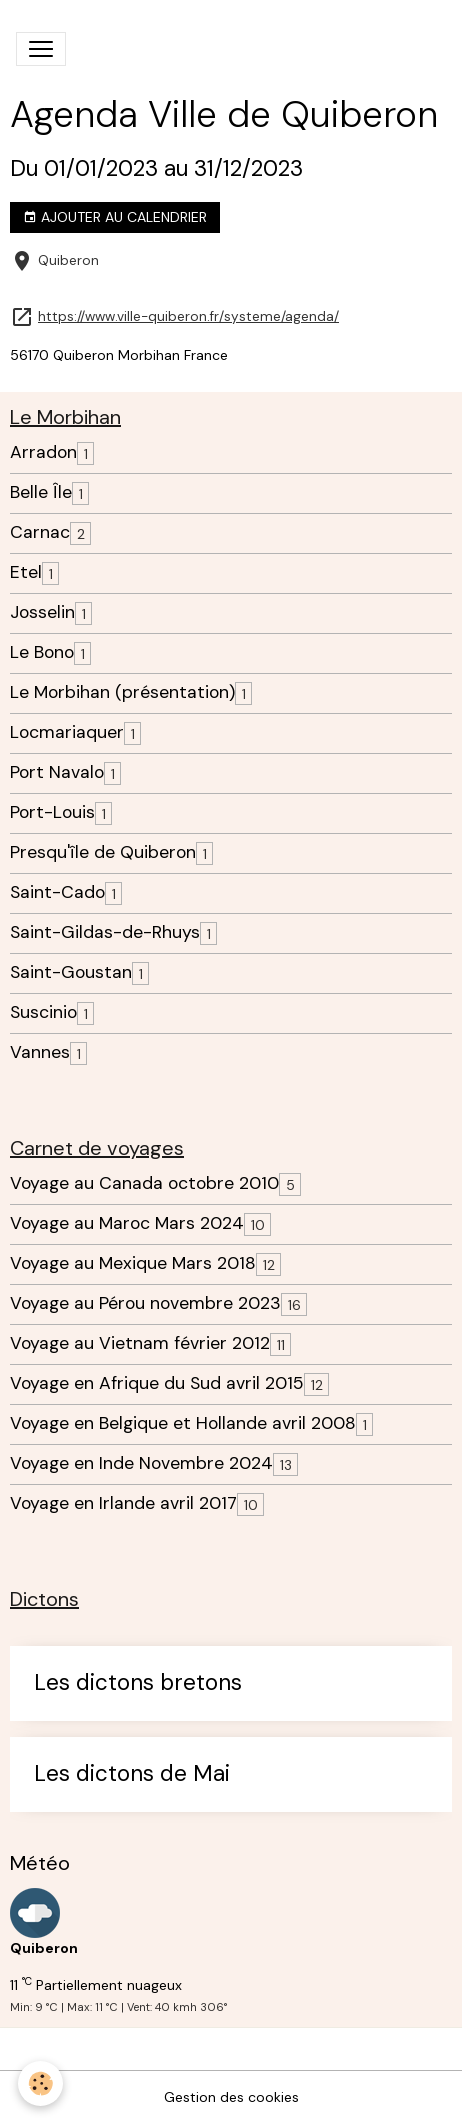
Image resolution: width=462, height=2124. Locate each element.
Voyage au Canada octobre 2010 (144, 1183)
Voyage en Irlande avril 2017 (123, 1503)
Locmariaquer (67, 732)
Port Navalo (57, 772)
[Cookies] (40, 2083)
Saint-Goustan (71, 972)
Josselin (42, 612)
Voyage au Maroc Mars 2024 (127, 1223)
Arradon (43, 452)
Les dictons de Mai (132, 1774)
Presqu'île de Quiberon (103, 852)
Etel (26, 572)
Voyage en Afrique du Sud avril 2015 (157, 1383)
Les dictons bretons (138, 1683)
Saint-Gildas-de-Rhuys (105, 932)
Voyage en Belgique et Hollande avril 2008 (183, 1423)
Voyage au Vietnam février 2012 (140, 1343)
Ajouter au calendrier (115, 217)
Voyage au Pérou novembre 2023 (145, 1303)
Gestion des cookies (231, 2097)
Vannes (40, 1052)
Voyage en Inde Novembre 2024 (141, 1463)
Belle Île (41, 492)
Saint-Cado (57, 892)
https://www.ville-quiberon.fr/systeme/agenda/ (188, 316)
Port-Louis (52, 812)
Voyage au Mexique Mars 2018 (133, 1263)
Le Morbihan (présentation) (122, 692)
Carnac (40, 532)
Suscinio (43, 1012)
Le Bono (42, 652)
